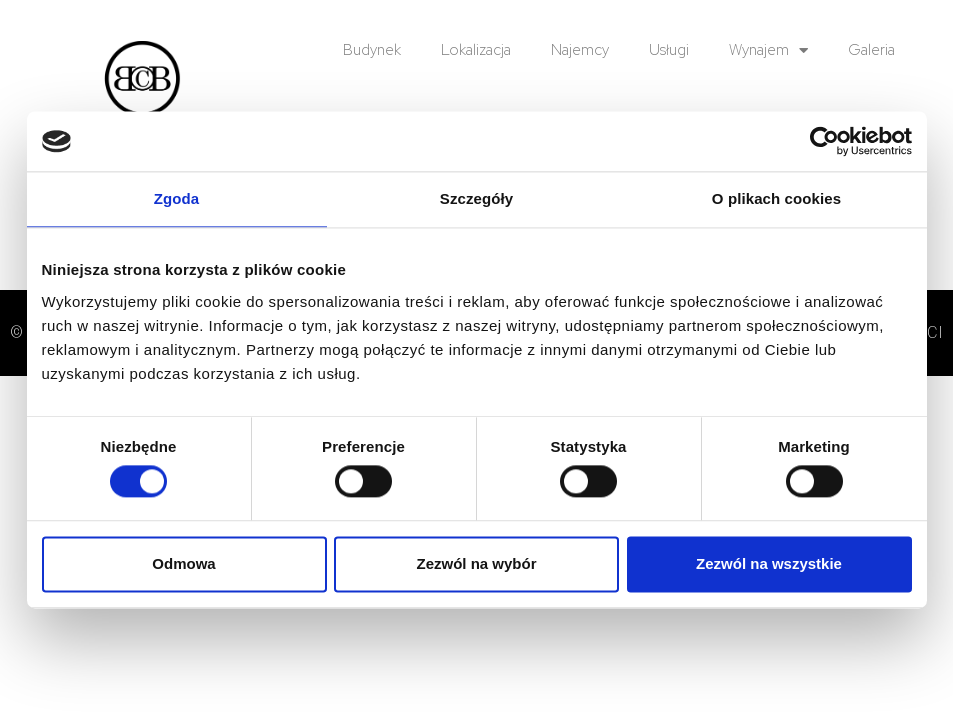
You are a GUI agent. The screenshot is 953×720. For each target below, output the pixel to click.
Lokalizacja (476, 50)
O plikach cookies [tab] (776, 198)
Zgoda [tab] (177, 198)
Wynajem (768, 50)
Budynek (372, 50)
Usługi (669, 50)
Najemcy (580, 50)
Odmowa (183, 563)
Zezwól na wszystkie (769, 563)
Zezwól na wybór (476, 563)
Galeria (871, 50)
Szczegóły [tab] (476, 198)
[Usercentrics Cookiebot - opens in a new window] (824, 141)
